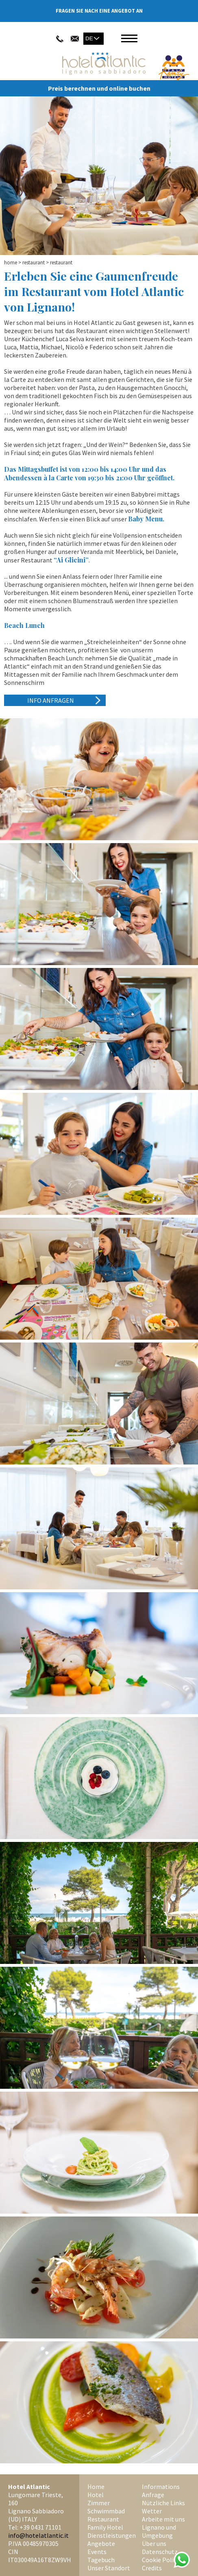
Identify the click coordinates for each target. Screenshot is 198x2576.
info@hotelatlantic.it (38, 2535)
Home (10, 262)
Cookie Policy (160, 2560)
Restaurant (33, 262)
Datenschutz (160, 2552)
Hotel (95, 2495)
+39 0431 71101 (40, 2527)
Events (97, 2552)
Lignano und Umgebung (159, 2531)
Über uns (154, 2543)
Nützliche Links (163, 2503)
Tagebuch (101, 2560)
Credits (152, 2568)
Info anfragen (50, 700)
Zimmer (98, 2503)
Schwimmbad (106, 2511)
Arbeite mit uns (163, 2519)
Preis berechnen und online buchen (99, 88)
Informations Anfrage (161, 2490)
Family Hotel (105, 2527)
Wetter (152, 2511)
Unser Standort (108, 2568)
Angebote (101, 2543)
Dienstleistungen (111, 2535)
